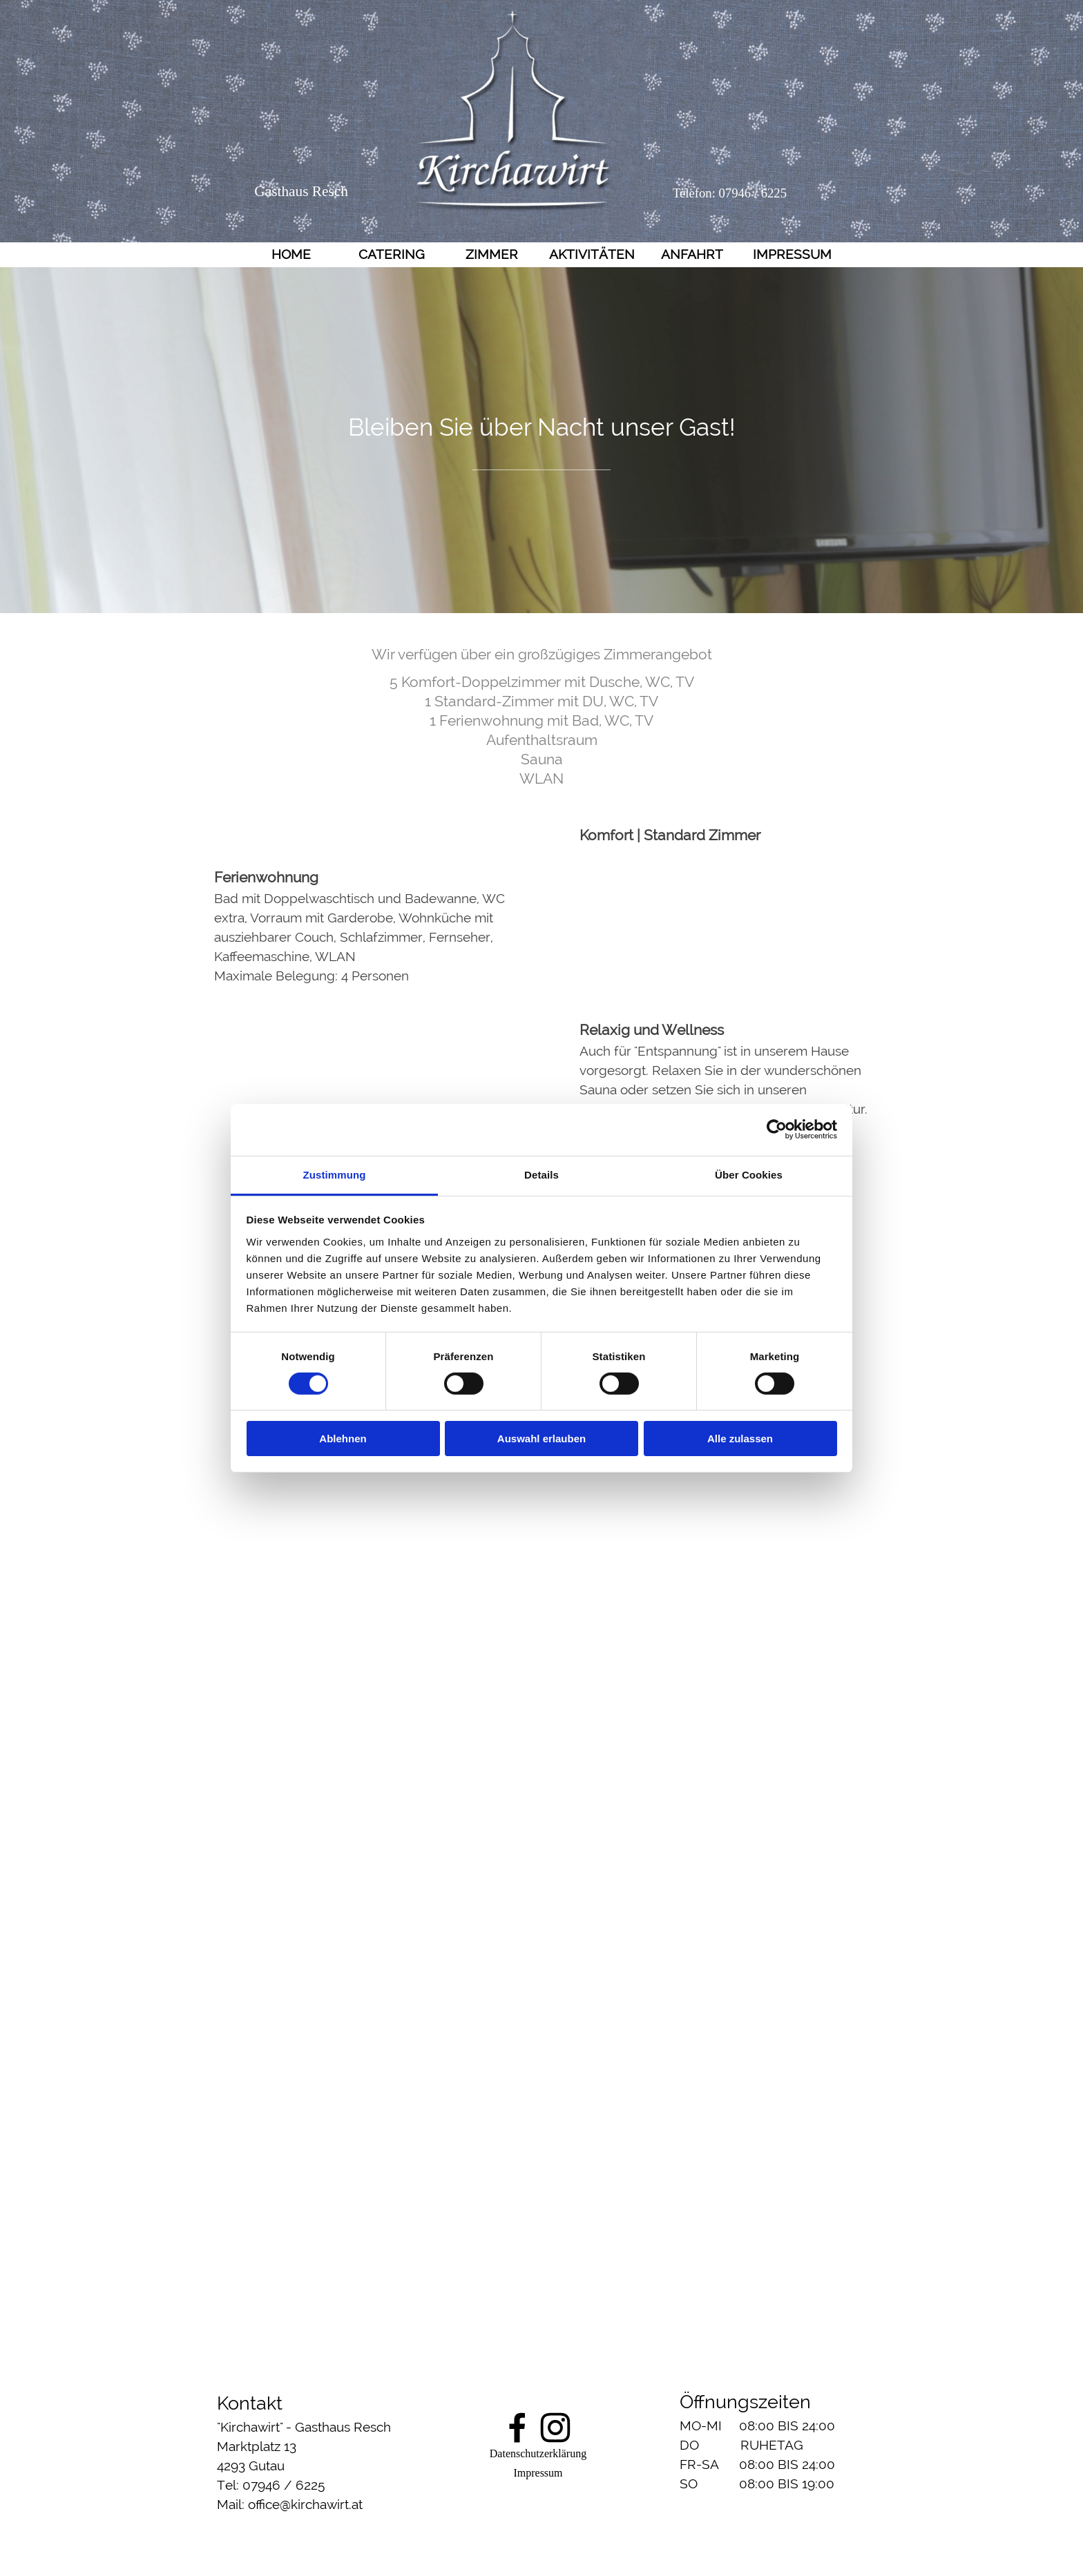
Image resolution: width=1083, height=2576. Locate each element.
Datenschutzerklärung (538, 2453)
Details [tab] (541, 1174)
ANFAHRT (692, 254)
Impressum (537, 2473)
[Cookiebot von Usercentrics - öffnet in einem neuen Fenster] (776, 1129)
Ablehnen (342, 1438)
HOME (291, 254)
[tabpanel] (541, 441)
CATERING (391, 254)
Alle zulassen (740, 1438)
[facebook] (517, 2427)
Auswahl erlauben (541, 1438)
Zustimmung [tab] (334, 1174)
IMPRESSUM (792, 254)
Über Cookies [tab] (749, 1174)
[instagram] (555, 2427)
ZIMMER (492, 254)
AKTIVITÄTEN (592, 254)
